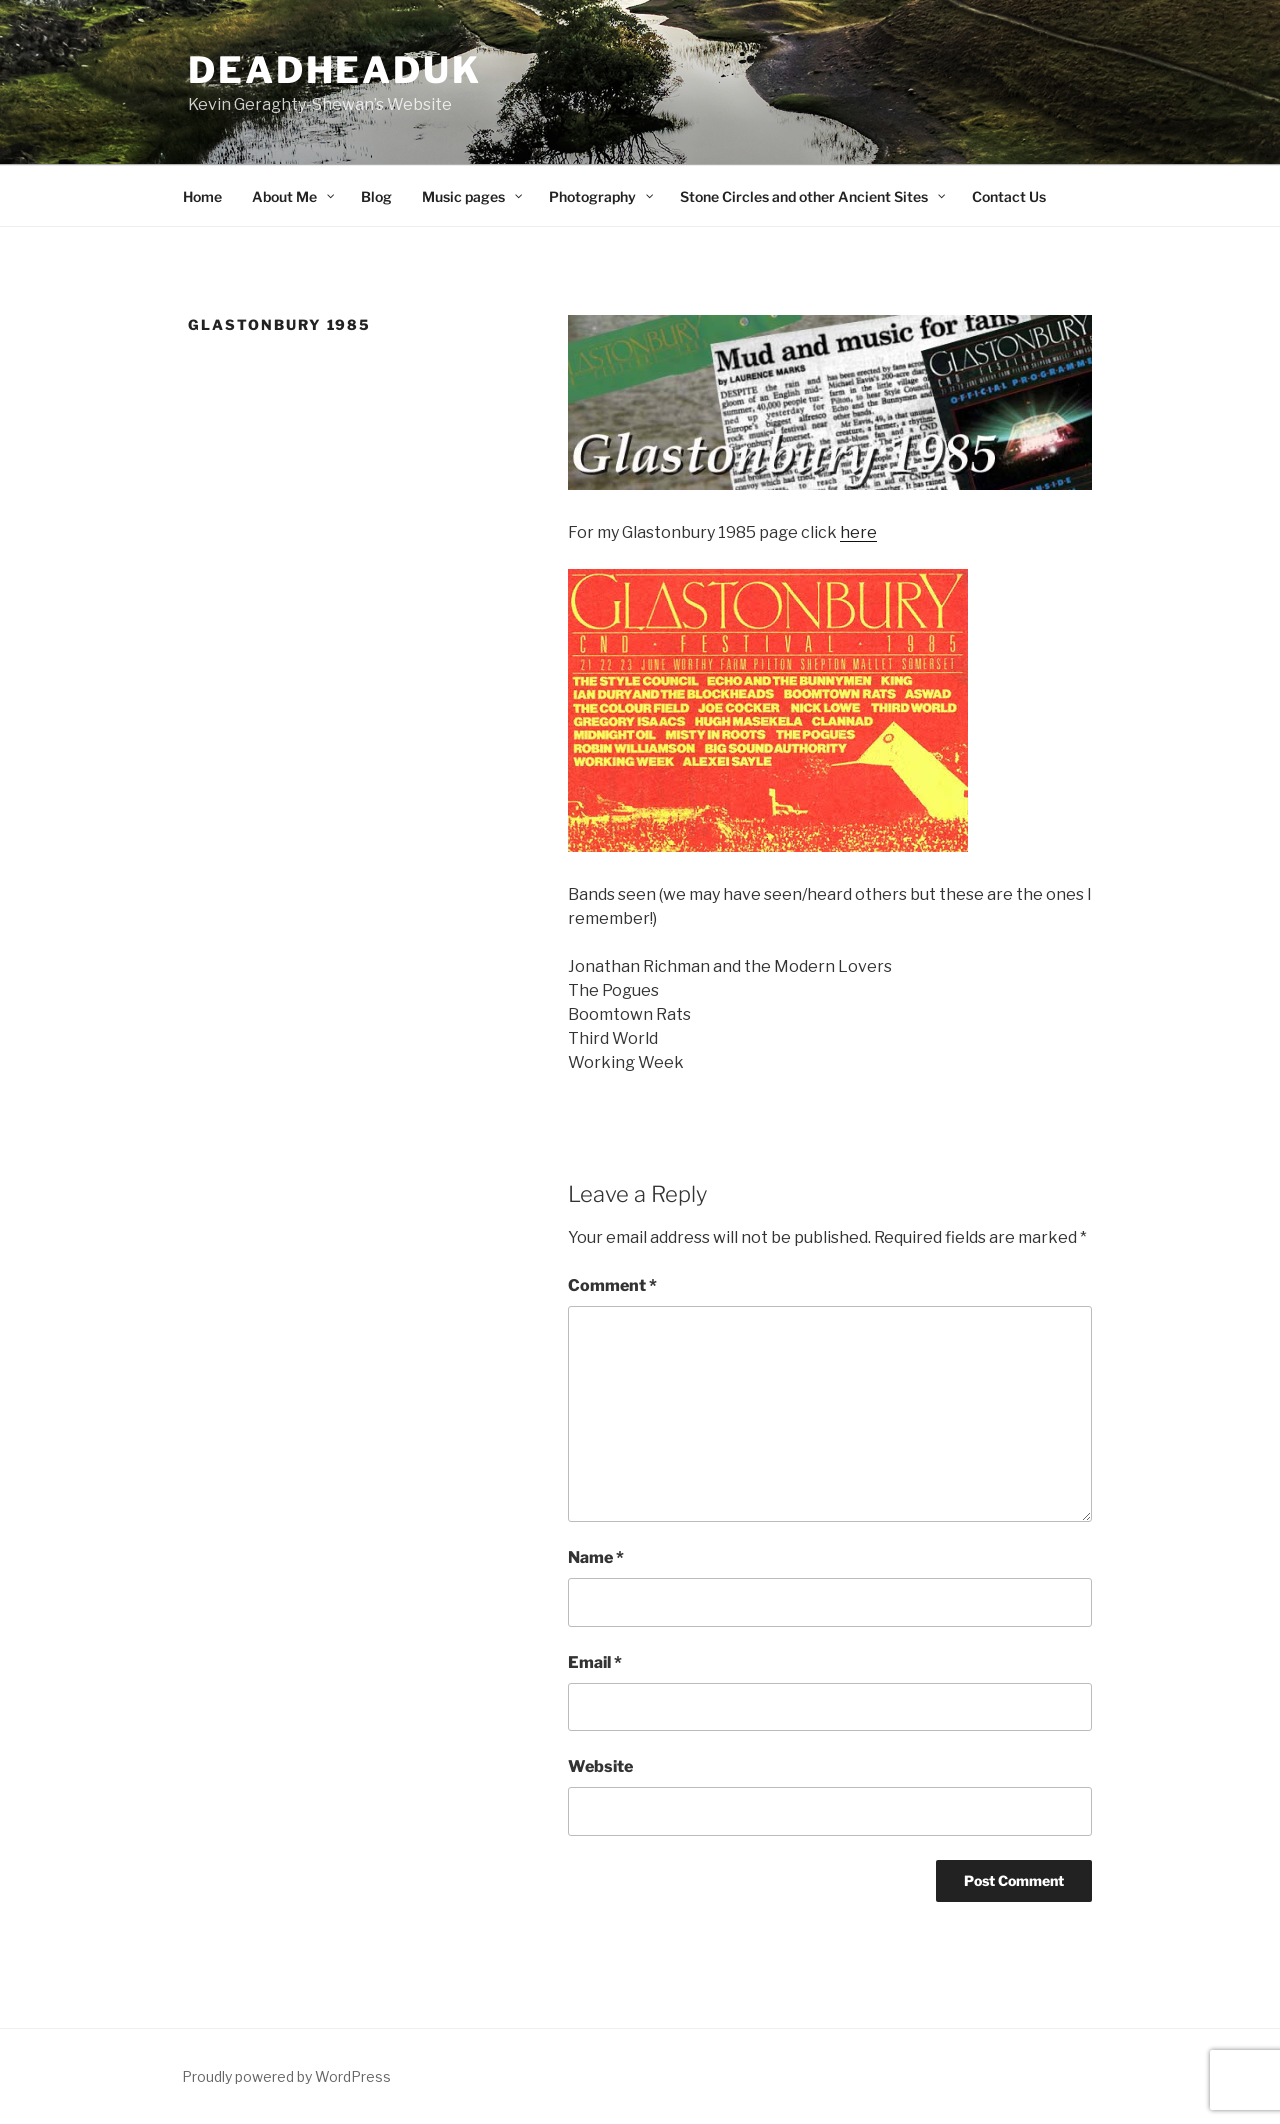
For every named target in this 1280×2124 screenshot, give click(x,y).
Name (596, 1557)
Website (600, 1766)
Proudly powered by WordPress (286, 2076)
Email (595, 1662)
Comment (612, 1285)
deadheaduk (335, 70)
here (858, 532)
